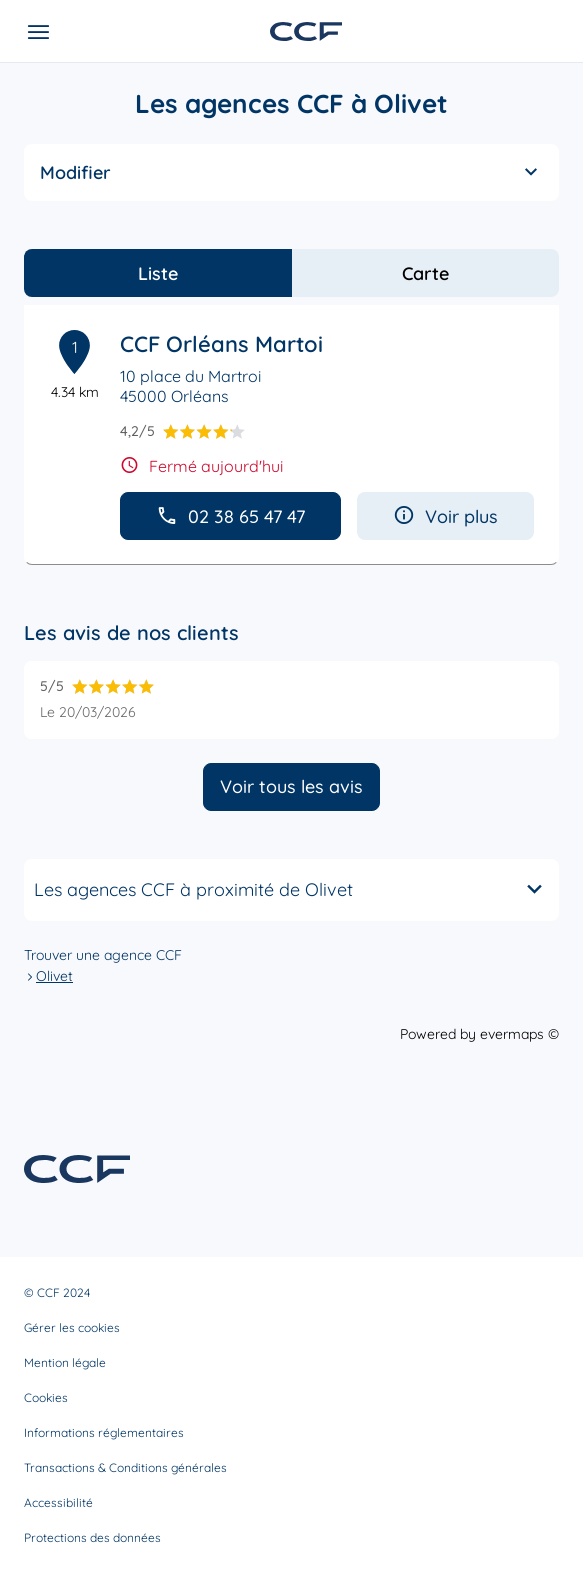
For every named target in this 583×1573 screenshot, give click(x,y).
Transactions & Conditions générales (125, 1467)
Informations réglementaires (104, 1432)
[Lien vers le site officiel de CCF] (306, 31)
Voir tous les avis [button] (291, 786)
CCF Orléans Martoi (221, 344)
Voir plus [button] (445, 516)
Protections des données (92, 1537)
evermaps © (519, 1034)
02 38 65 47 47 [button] (230, 516)
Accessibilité (58, 1502)
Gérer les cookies (72, 1327)
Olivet (54, 976)
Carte (425, 273)
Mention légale (65, 1362)
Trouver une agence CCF (103, 955)
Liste (158, 273)
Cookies (46, 1397)
